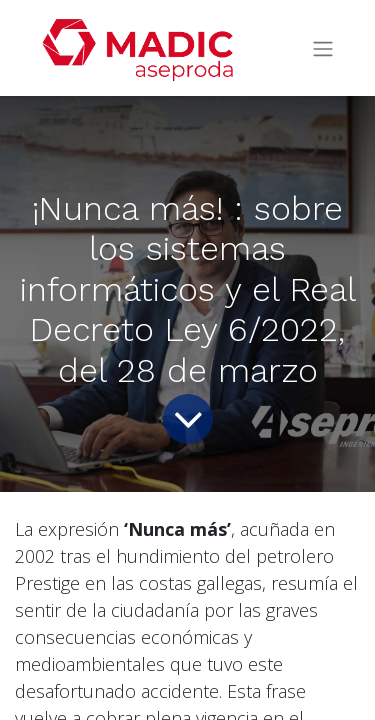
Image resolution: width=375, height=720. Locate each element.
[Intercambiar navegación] (323, 48)
